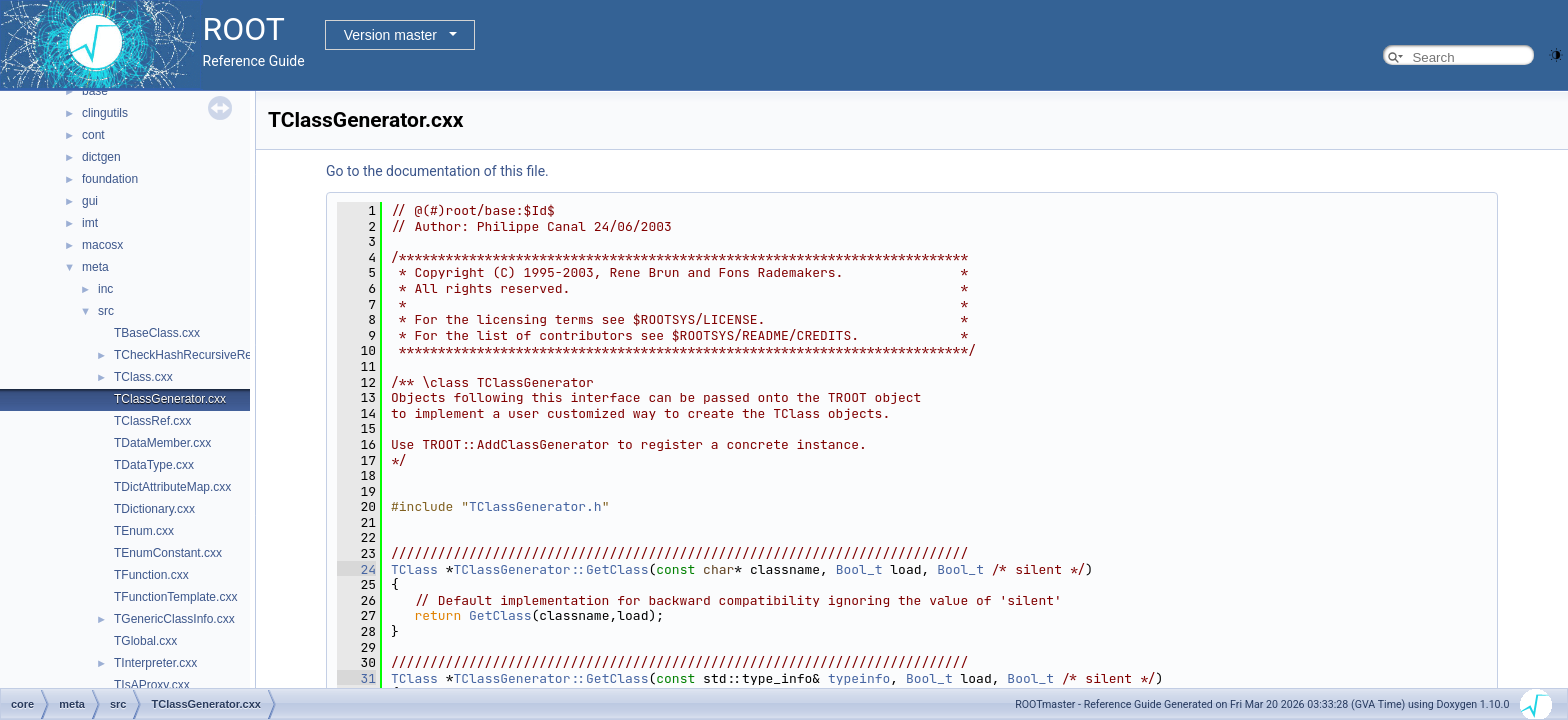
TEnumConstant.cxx (168, 553)
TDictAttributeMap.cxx (172, 487)
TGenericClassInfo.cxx (174, 619)
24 (356, 569)
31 (356, 678)
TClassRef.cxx (152, 421)
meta (95, 267)
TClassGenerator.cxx (170, 399)
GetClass (500, 615)
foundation (110, 179)
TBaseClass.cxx (157, 333)
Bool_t (859, 569)
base (95, 91)
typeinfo (859, 678)
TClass (414, 569)
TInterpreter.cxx (155, 663)
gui (90, 201)
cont (93, 135)
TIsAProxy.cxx (152, 685)
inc (105, 289)
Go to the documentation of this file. (437, 171)
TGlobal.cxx (145, 641)
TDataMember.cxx (162, 443)
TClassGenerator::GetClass (550, 569)
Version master (390, 35)
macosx (102, 245)
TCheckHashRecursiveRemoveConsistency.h (235, 355)
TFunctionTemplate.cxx (175, 597)
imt (90, 223)
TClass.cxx (143, 377)
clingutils (105, 113)
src (106, 311)
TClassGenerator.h (535, 506)
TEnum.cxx (144, 531)
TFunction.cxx (151, 575)
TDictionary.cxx (154, 509)
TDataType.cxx (154, 465)
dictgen (101, 157)
